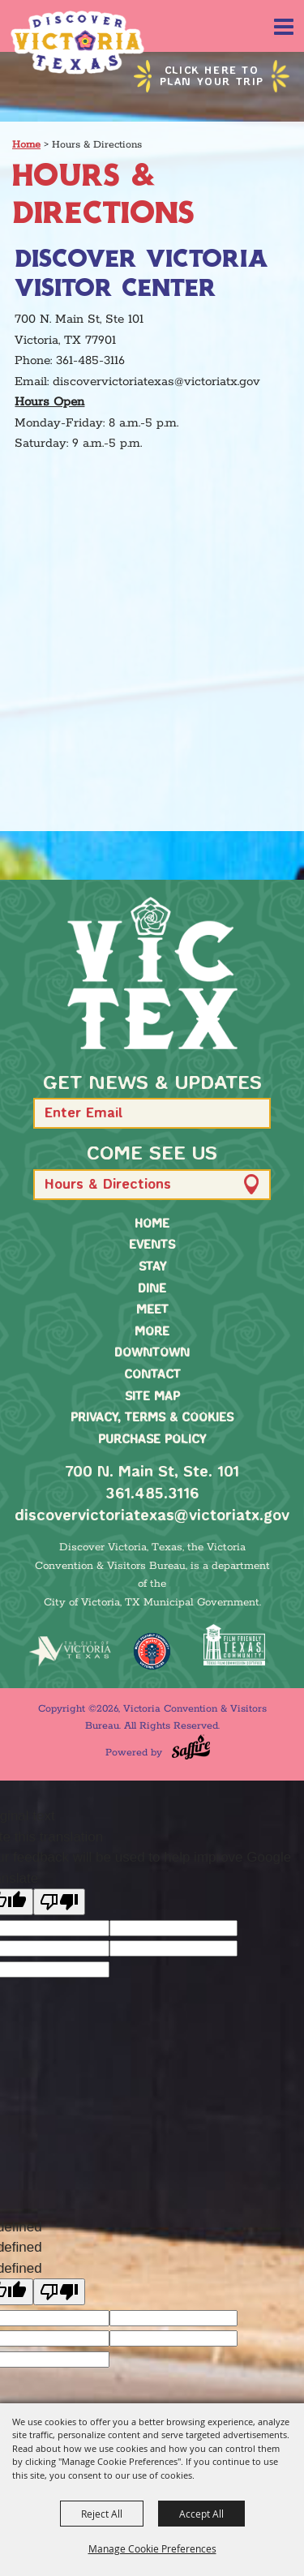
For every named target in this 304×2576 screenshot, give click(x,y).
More (152, 1332)
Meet (152, 1310)
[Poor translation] (59, 1901)
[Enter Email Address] (152, 1113)
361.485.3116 (152, 1494)
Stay (152, 1267)
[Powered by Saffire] (191, 1746)
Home (26, 145)
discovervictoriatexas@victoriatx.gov (152, 1516)
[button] (251, 1113)
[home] (152, 973)
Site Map (152, 1397)
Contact (152, 1375)
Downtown (152, 1353)
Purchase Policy (152, 1440)
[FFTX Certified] (234, 1644)
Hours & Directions (108, 1185)
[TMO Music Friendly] (152, 1651)
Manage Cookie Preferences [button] (152, 2548)
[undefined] (59, 2291)
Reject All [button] (101, 2513)
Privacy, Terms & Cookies (152, 1418)
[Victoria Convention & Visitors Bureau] (77, 42)
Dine (152, 1289)
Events (152, 1245)
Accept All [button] (201, 2513)
